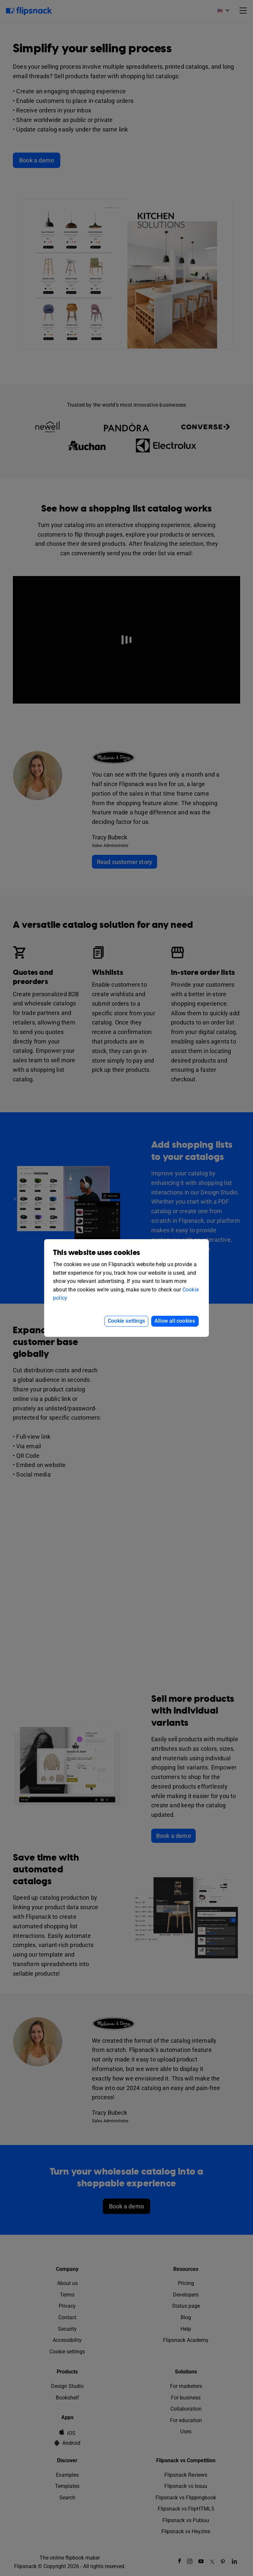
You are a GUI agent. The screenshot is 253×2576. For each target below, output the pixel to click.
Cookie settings (126, 1321)
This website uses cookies (96, 1253)
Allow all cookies (175, 1321)
